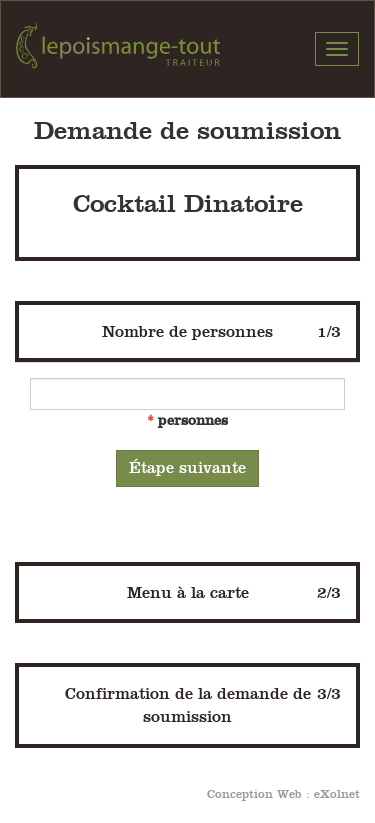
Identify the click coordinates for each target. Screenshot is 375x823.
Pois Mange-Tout (118, 49)
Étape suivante (187, 467)
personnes (193, 420)
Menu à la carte (234, 592)
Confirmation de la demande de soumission (203, 704)
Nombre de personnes (221, 331)
